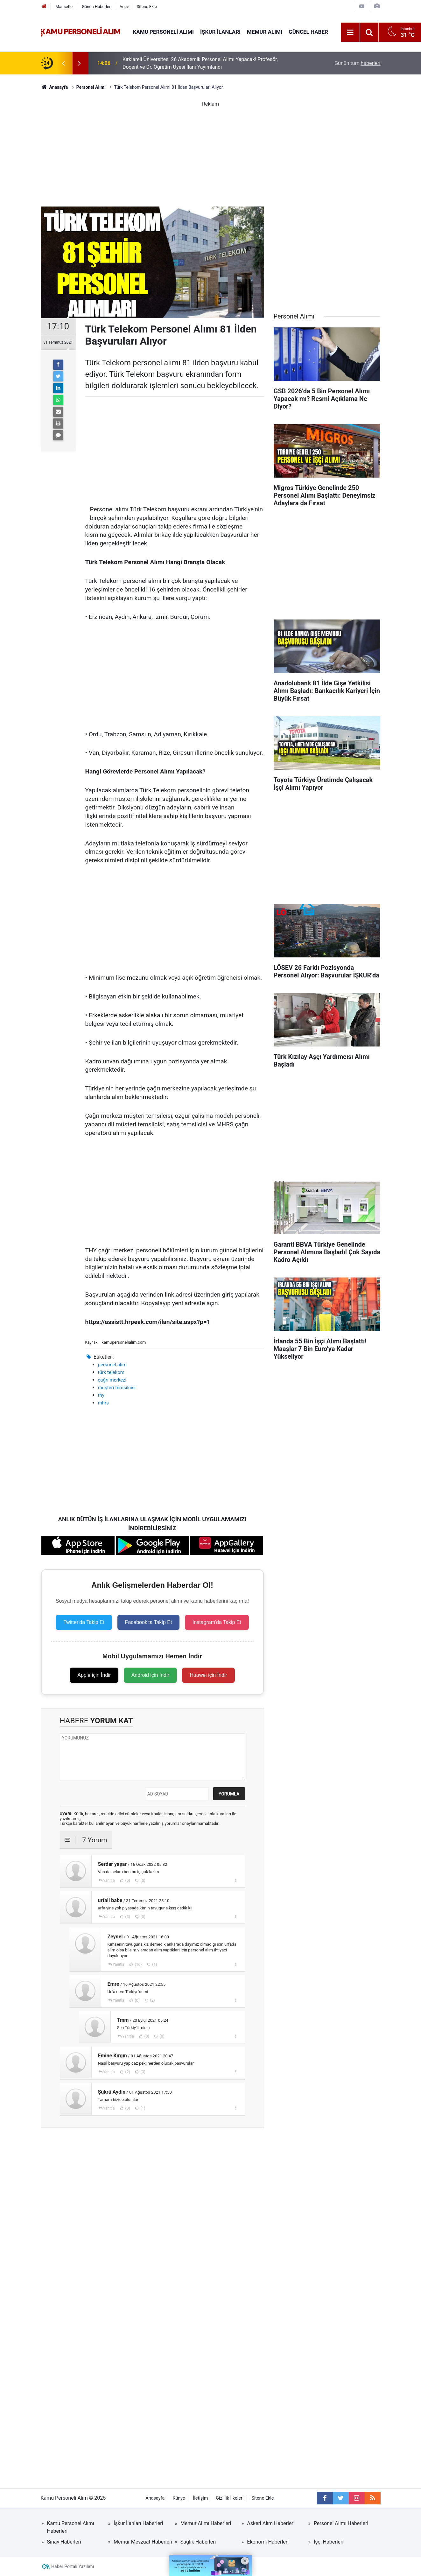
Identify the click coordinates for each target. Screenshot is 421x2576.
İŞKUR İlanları (220, 32)
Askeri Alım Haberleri (270, 2523)
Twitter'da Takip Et (83, 1622)
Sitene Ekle (147, 6)
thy (101, 1395)
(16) (138, 1964)
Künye (178, 2498)
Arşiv (124, 6)
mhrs (103, 1403)
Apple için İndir (94, 1675)
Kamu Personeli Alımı (163, 32)
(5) (127, 1916)
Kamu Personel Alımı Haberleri (70, 2527)
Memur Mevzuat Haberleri (143, 2542)
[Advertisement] (211, 152)
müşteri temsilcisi (117, 1387)
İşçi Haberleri (329, 2542)
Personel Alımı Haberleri (341, 2523)
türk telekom (111, 1372)
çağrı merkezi (112, 1380)
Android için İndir (150, 1675)
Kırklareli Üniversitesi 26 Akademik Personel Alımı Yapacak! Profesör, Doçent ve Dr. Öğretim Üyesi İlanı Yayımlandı (200, 63)
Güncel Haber (308, 32)
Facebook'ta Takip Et (148, 1622)
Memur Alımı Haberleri (205, 2523)
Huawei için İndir (208, 1675)
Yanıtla (109, 1880)
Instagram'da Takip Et (217, 1622)
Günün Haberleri (96, 6)
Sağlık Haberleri (198, 2542)
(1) (154, 1964)
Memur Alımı (264, 32)
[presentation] (64, 63)
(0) (127, 1880)
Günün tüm (357, 63)
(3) (142, 2072)
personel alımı (113, 1365)
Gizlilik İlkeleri (229, 2498)
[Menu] (350, 32)
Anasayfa (155, 2498)
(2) (152, 2000)
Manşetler (64, 6)
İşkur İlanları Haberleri (138, 2523)
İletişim (200, 2498)
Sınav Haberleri (64, 2542)
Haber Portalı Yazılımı (72, 2566)
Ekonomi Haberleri (268, 2542)
